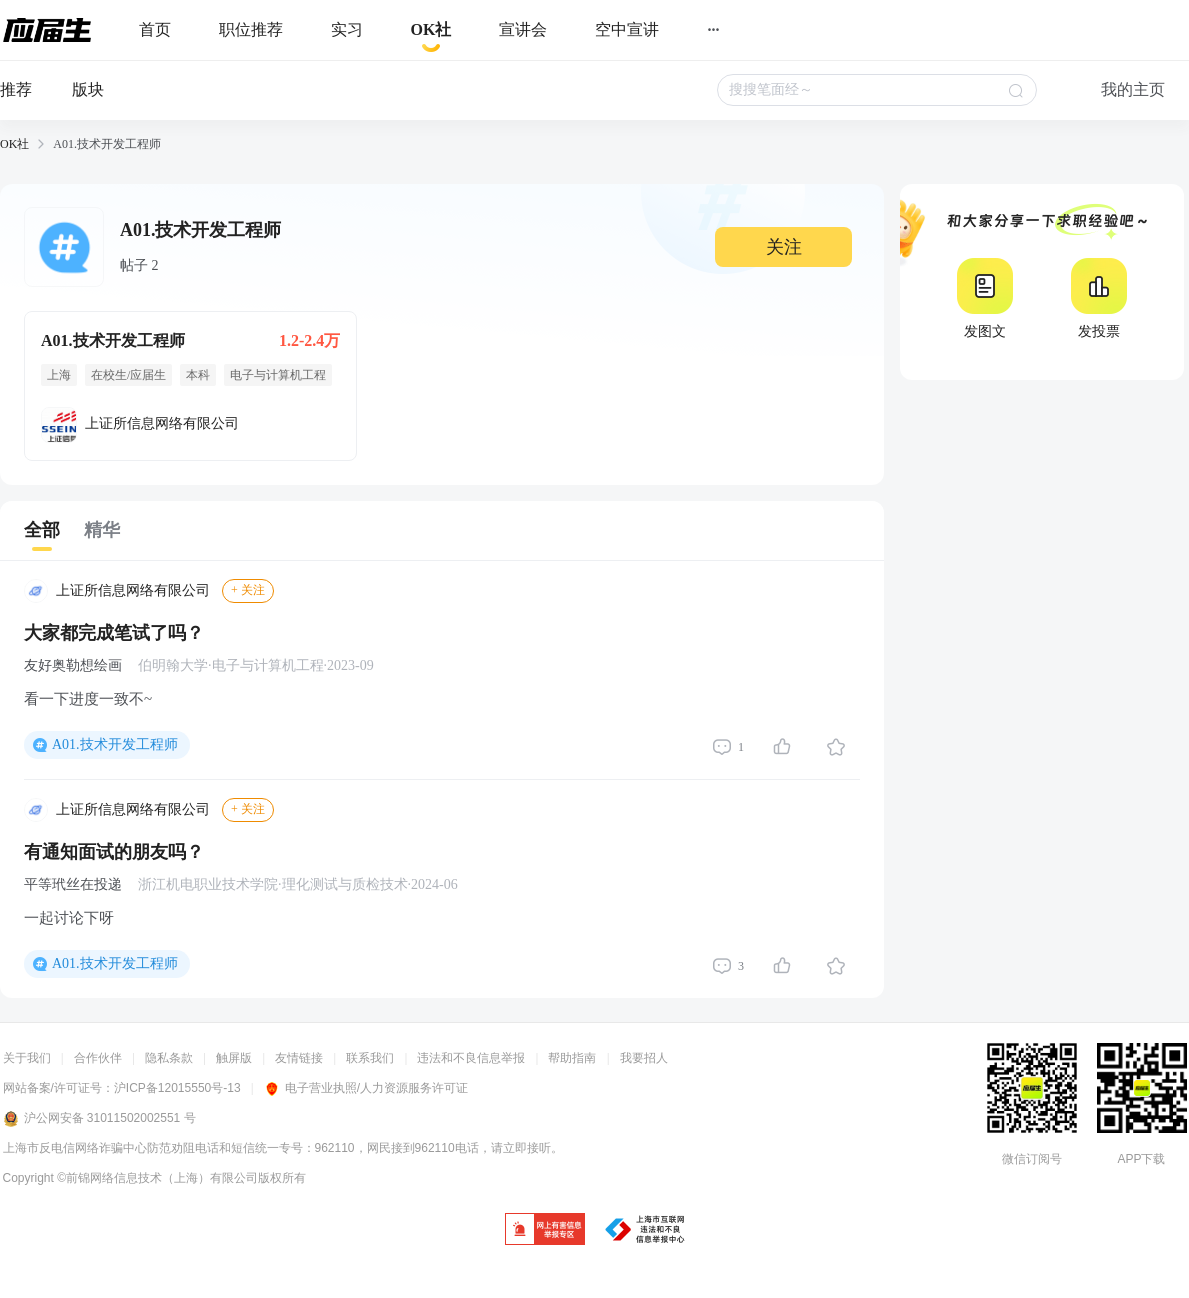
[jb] (545, 1230)
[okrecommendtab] (431, 30)
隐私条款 (169, 1058)
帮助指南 (572, 1058)
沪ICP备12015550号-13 (177, 1088)
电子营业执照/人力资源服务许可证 (366, 1088)
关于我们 (27, 1058)
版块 (88, 89)
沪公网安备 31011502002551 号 (99, 1119)
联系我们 (370, 1058)
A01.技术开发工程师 (115, 744)
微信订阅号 (1032, 1159)
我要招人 (644, 1058)
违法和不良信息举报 (471, 1058)
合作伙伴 (98, 1058)
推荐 (16, 89)
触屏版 (234, 1058)
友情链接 (299, 1058)
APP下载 (1141, 1159)
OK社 (14, 144)
